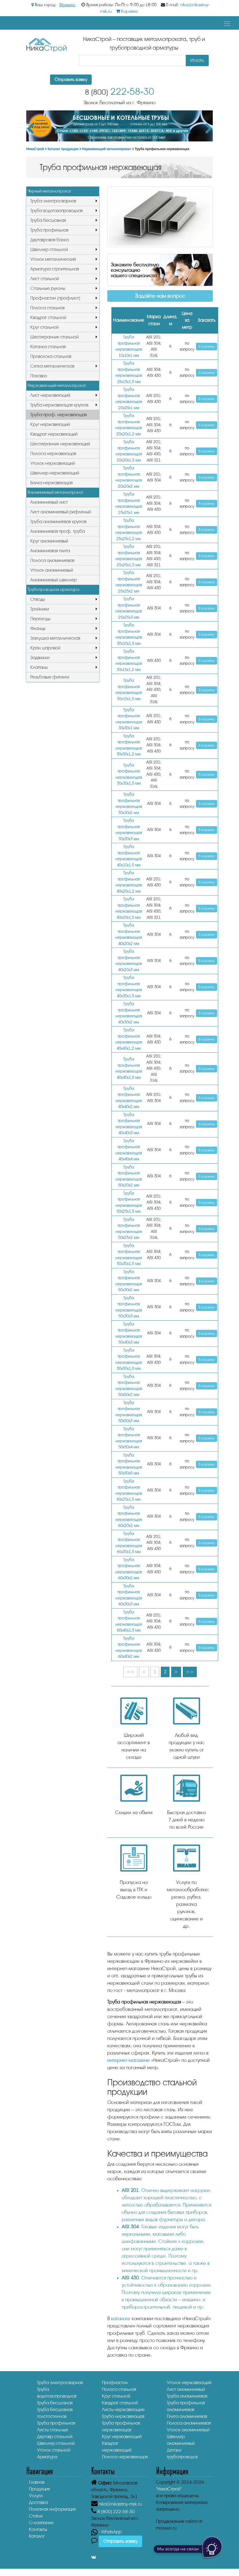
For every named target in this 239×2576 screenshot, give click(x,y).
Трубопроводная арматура (53, 589)
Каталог (37, 2536)
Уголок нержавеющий (52, 463)
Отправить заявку (71, 79)
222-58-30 (119, 91)
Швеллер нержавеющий (54, 473)
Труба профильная (49, 230)
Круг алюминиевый (49, 541)
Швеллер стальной (49, 249)
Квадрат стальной (48, 317)
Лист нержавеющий (50, 395)
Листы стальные (52, 2429)
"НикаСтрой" (169, 2489)
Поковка (38, 375)
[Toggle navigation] (227, 23)
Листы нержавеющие (123, 2409)
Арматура (47, 2456)
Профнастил (115, 2382)
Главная (37, 2482)
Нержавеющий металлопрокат (106, 149)
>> (190, 1672)
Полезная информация (52, 2509)
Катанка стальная (48, 346)
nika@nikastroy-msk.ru (120, 2504)
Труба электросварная (53, 201)
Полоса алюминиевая (52, 560)
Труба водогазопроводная (56, 210)
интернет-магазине (128, 2060)
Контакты (38, 2529)
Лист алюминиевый (186, 2389)
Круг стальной (44, 327)
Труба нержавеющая (123, 2416)
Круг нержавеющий (50, 424)
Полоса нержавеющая (53, 453)
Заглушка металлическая (55, 638)
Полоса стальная (47, 307)
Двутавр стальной (54, 2436)
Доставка (38, 2502)
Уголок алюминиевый (51, 570)
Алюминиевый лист (49, 502)
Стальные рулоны (47, 288)
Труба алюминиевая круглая (58, 521)
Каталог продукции (63, 149)
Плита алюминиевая (187, 2416)
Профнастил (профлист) (55, 298)
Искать (197, 60)
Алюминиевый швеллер (53, 579)
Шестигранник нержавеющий (60, 443)
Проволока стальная (50, 356)
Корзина (127, 11)
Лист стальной (44, 278)
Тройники (39, 609)
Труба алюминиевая (187, 2396)
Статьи (36, 2516)
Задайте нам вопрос (160, 296)
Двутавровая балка (49, 239)
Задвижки (39, 657)
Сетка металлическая (52, 366)
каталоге (120, 2318)
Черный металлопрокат (49, 191)
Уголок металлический (53, 259)
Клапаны (39, 667)
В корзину (206, 346)
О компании (41, 2522)
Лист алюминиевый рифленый (60, 511)
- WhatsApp (106, 2531)
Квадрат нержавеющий (54, 434)
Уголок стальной (53, 2450)
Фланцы (37, 628)
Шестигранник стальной (54, 337)
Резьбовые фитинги (49, 677)
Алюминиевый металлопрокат (55, 492)
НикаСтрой (35, 149)
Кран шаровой (45, 647)
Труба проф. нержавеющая (58, 414)
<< (130, 1672)
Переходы (40, 618)
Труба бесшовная (48, 220)
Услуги (35, 2495)
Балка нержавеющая (51, 482)
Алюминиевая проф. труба (57, 531)
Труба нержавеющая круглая (59, 405)
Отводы (37, 599)
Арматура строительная (54, 269)
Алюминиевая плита (50, 550)
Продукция (39, 2489)
